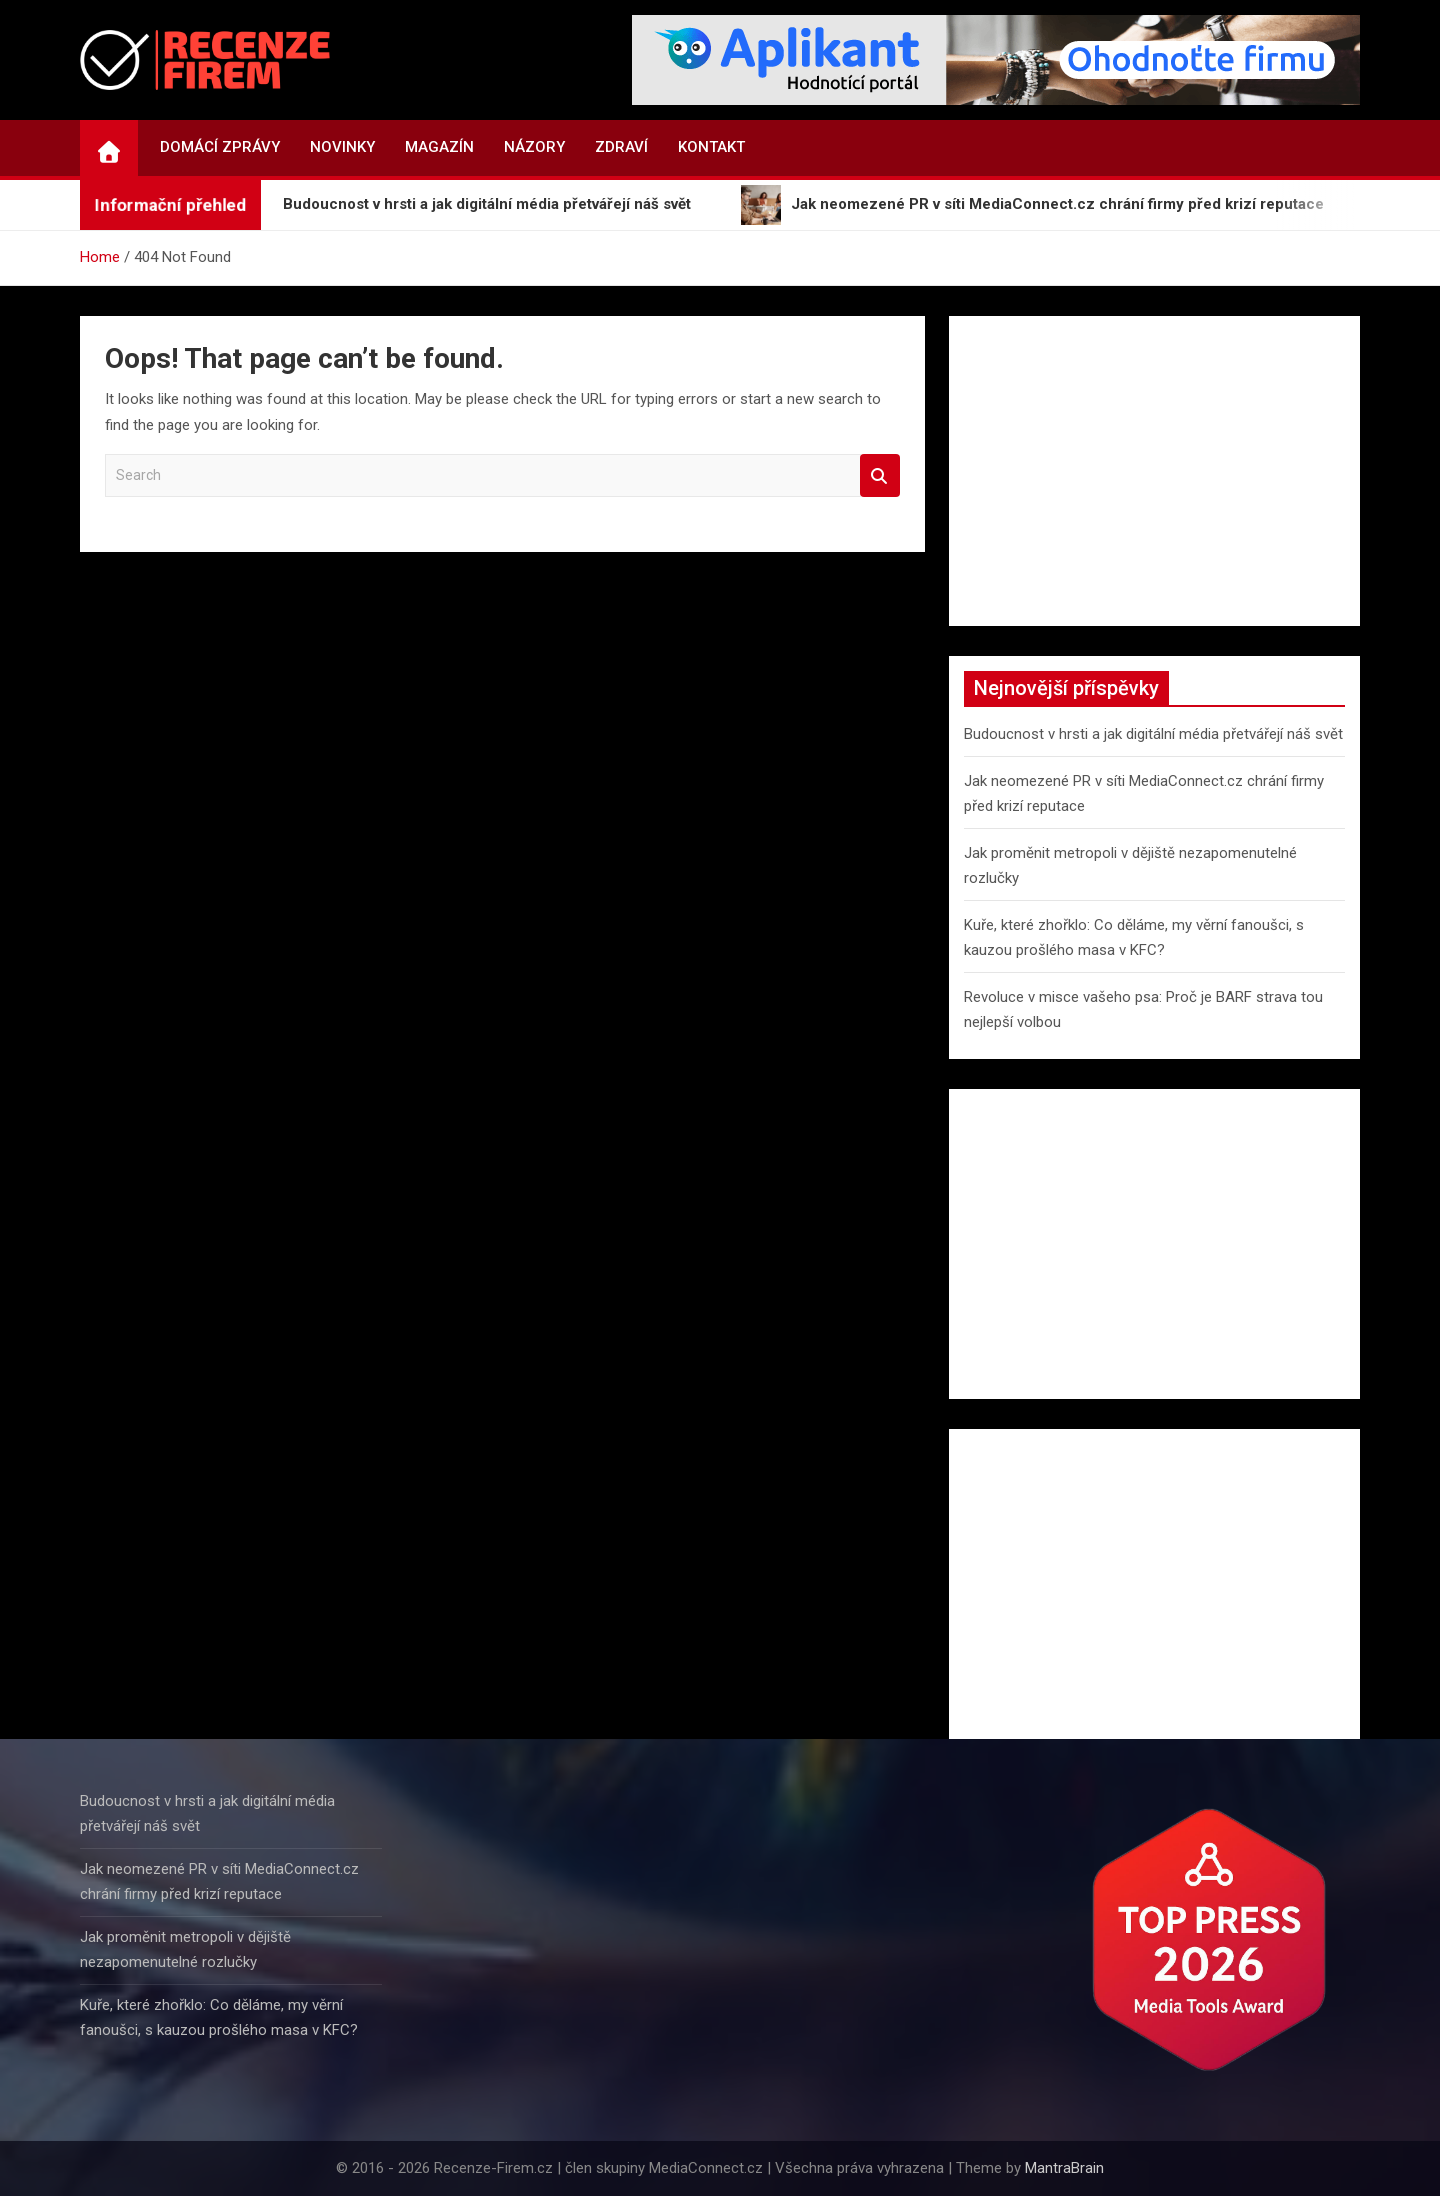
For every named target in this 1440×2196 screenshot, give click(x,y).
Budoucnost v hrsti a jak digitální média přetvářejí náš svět (1153, 734)
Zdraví (621, 147)
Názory (534, 147)
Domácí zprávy (220, 147)
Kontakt (711, 147)
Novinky (342, 147)
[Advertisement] (1154, 471)
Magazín (439, 147)
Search (880, 475)
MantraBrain (1064, 2168)
